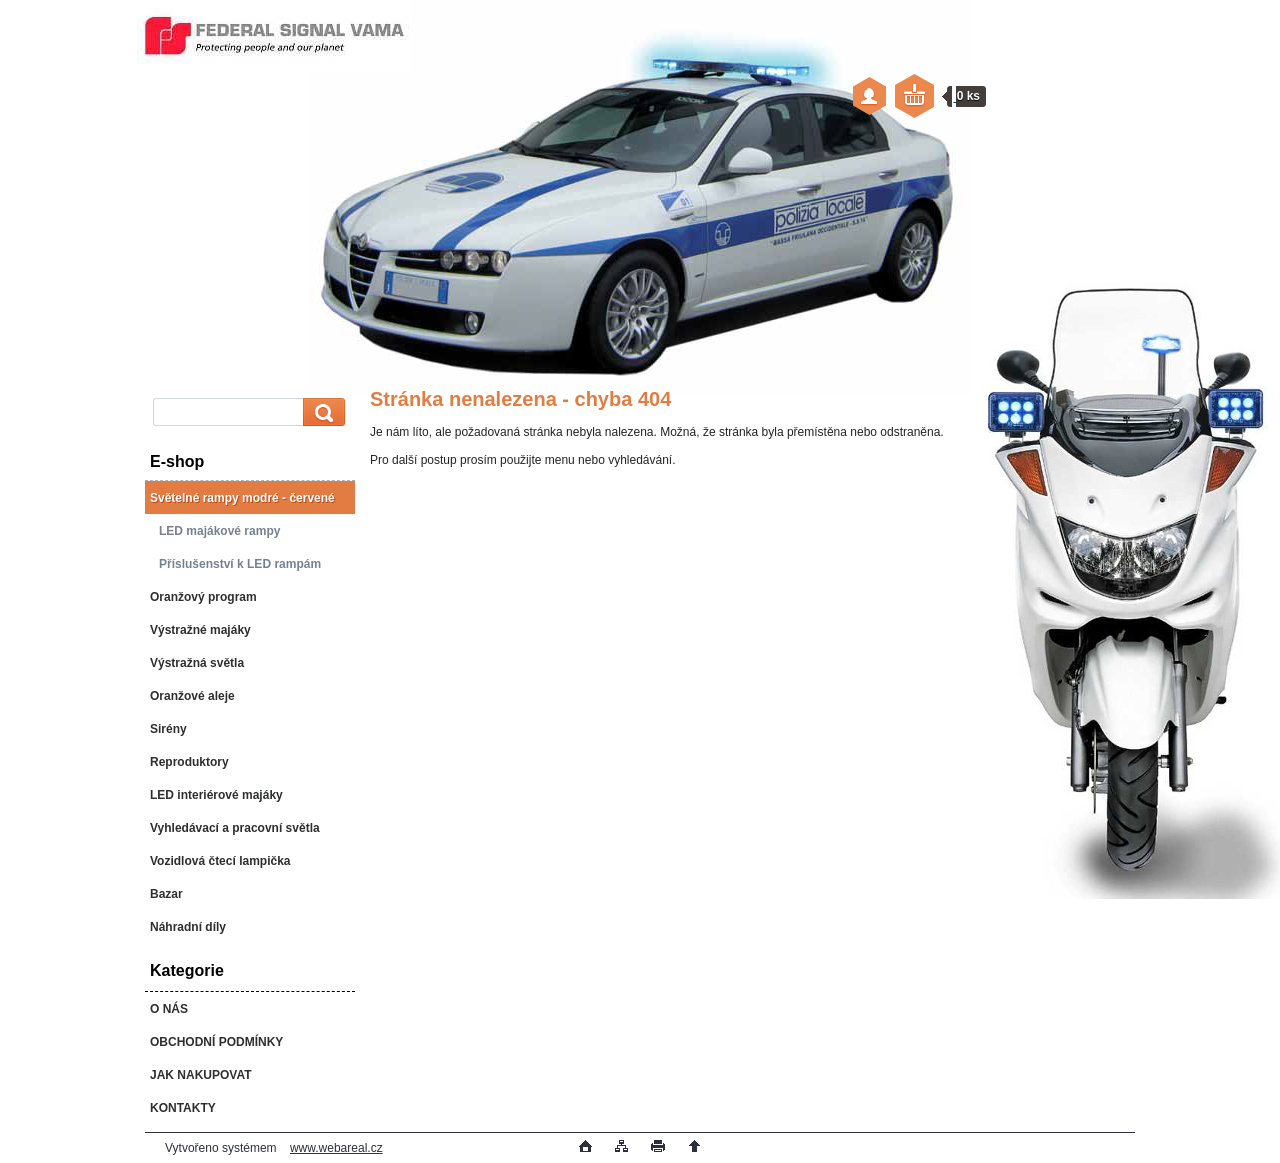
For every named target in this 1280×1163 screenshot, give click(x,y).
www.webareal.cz (336, 1148)
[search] (321, 412)
